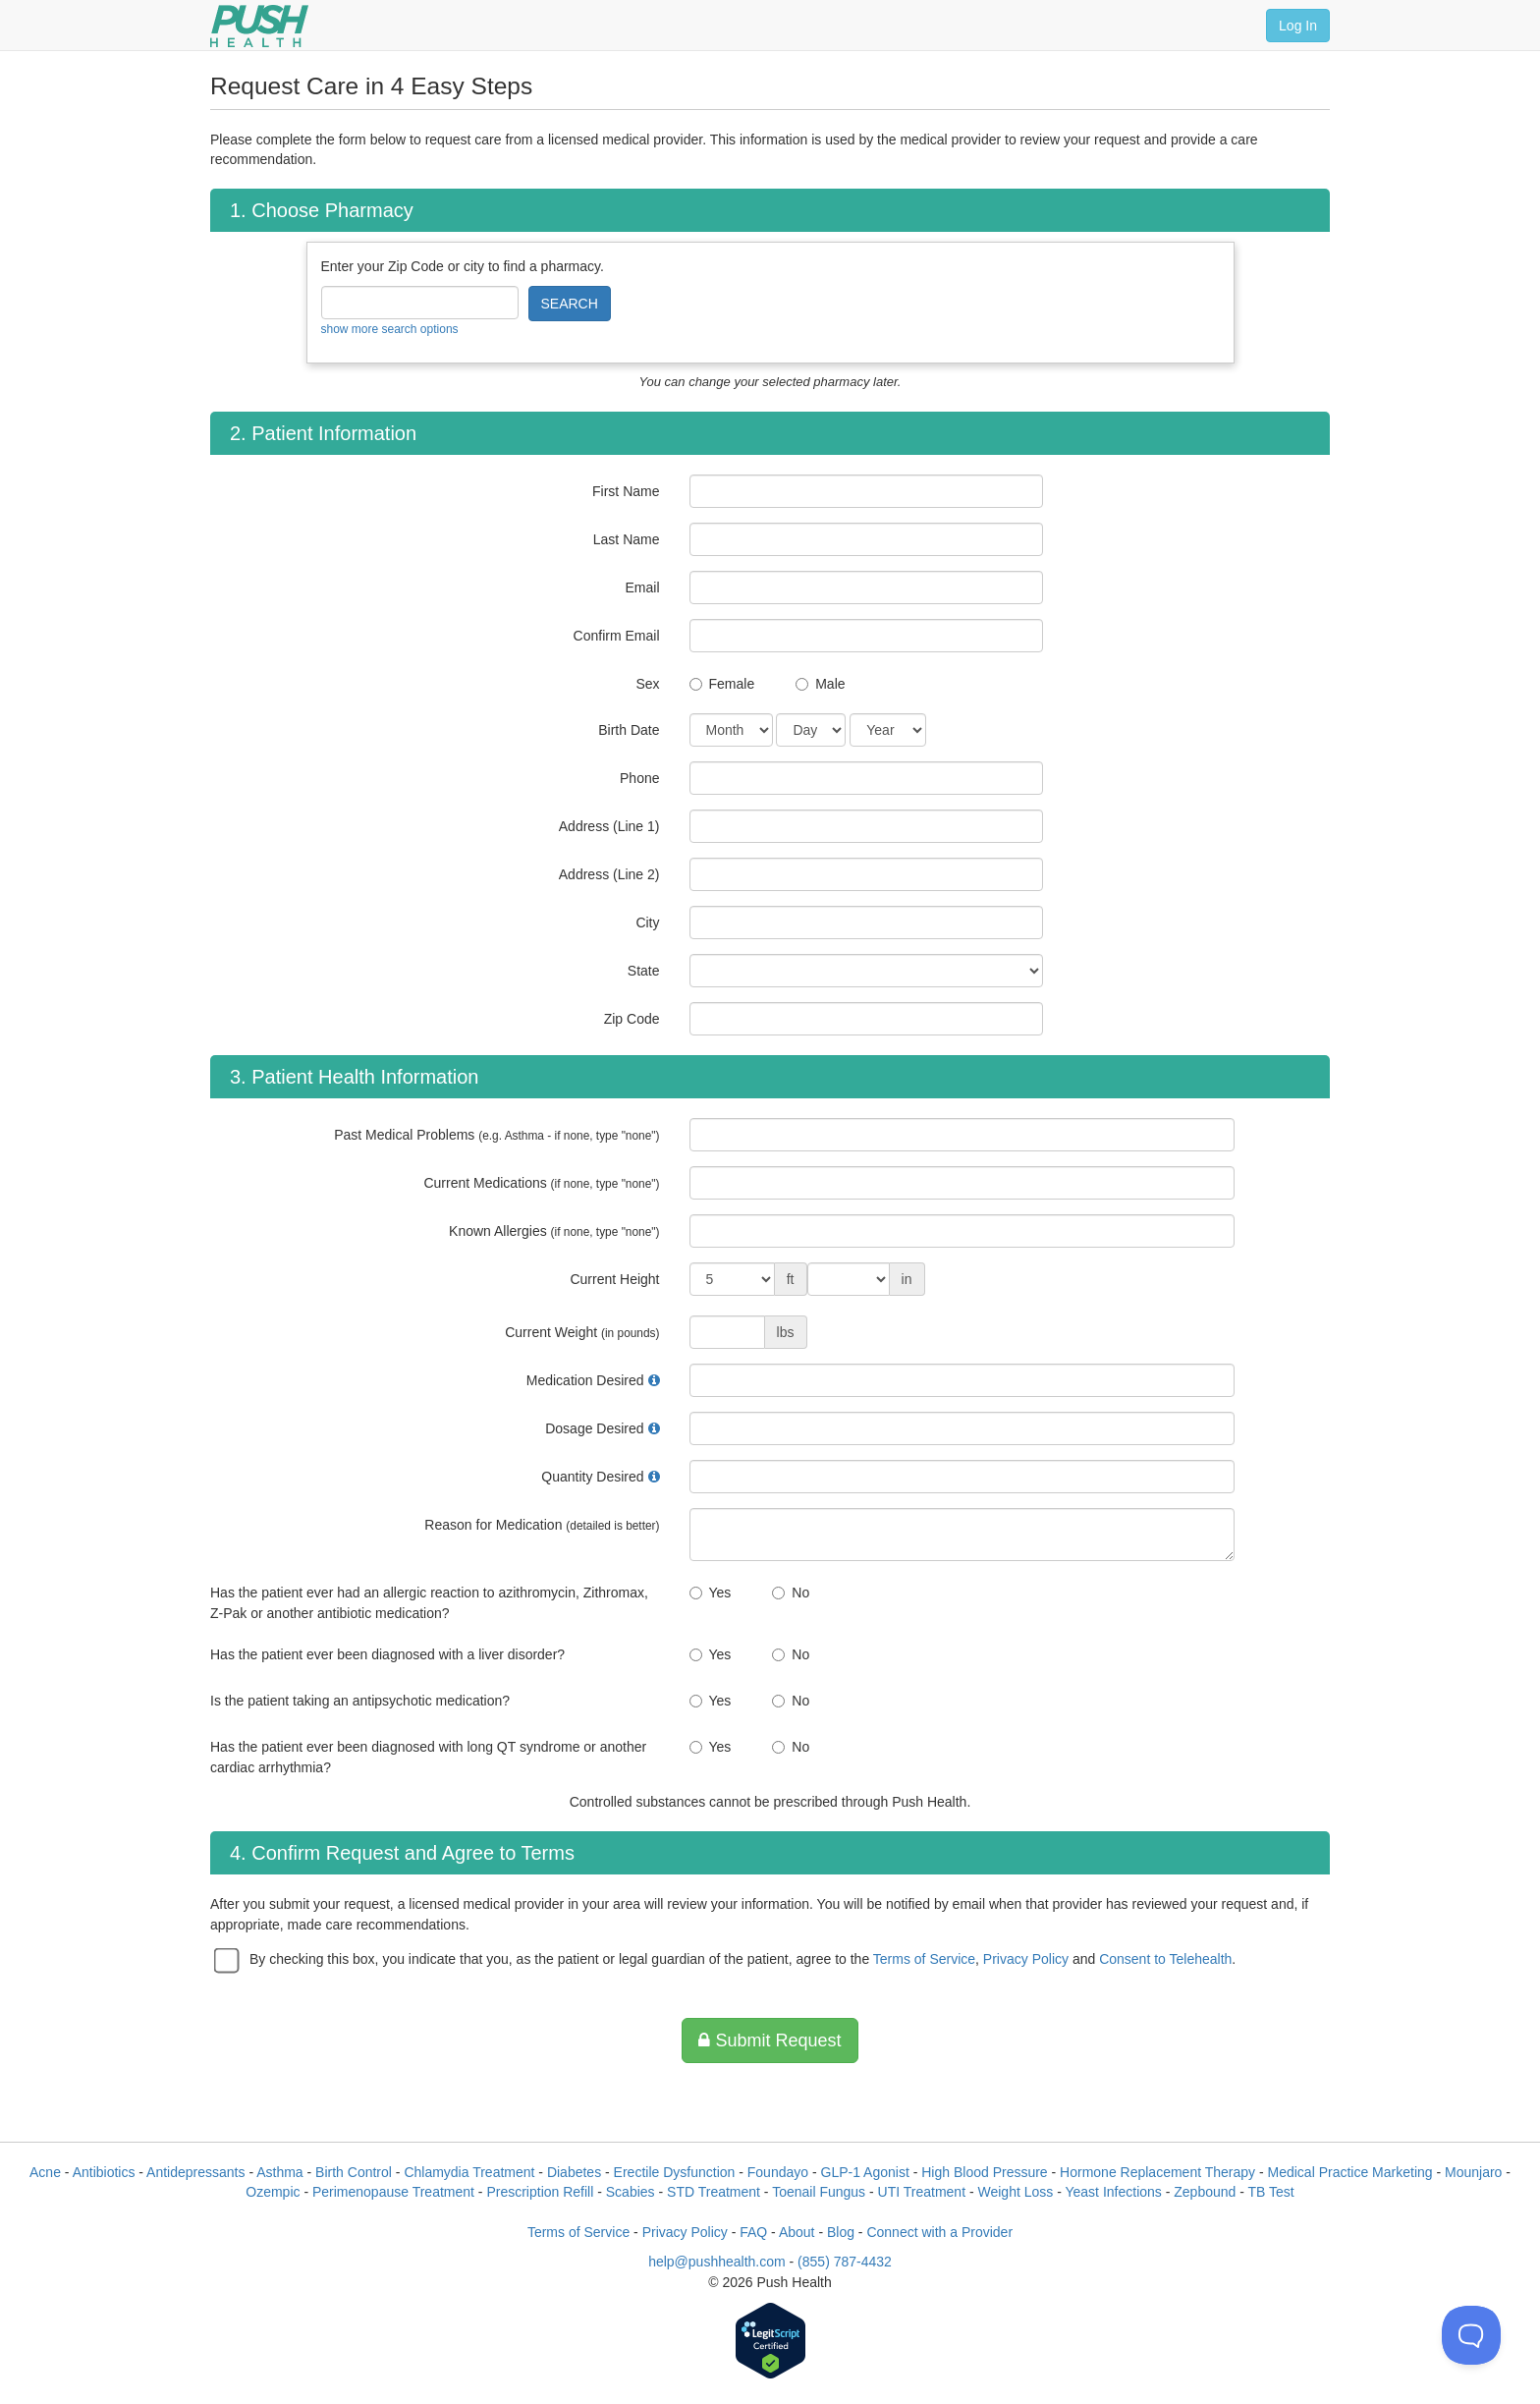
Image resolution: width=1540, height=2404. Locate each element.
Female (732, 684)
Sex (647, 684)
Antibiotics (104, 2172)
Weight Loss (1016, 2192)
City (647, 922)
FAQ (753, 2232)
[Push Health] (259, 26)
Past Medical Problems (496, 1135)
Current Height (614, 1279)
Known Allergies (554, 1231)
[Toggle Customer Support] (1471, 2335)
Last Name (626, 539)
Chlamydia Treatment (469, 2172)
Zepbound (1205, 2192)
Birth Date (628, 730)
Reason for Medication (541, 1525)
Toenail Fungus (818, 2192)
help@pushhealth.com (717, 2261)
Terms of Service (924, 1959)
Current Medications (541, 1183)
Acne (45, 2172)
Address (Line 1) (609, 826)
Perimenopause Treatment (393, 2192)
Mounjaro (1473, 2172)
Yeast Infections (1113, 2192)
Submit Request (769, 2040)
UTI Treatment (921, 2192)
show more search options (390, 329)
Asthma (279, 2172)
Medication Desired (585, 1380)
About (797, 2232)
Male (830, 684)
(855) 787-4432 (845, 2261)
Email (642, 587)
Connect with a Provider (939, 2232)
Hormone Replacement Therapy (1157, 2172)
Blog (840, 2232)
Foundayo (777, 2172)
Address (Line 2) (609, 874)
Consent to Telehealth (1165, 1959)
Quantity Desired (592, 1476)
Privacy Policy (1026, 1959)
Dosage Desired (594, 1428)
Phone (639, 778)
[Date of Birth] (731, 730)
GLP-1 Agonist (865, 2172)
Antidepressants (195, 2172)
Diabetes (574, 2172)
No (800, 1592)
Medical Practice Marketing (1350, 2172)
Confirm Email (617, 635)
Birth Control (353, 2172)
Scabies (630, 2192)
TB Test (1271, 2192)
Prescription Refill (539, 2192)
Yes (720, 1592)
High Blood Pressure (984, 2172)
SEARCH (569, 303)
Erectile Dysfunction (675, 2172)
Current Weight (582, 1332)
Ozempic (273, 2192)
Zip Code (632, 1019)
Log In (1298, 25)
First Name (625, 491)
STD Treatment (713, 2192)
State (644, 970)
